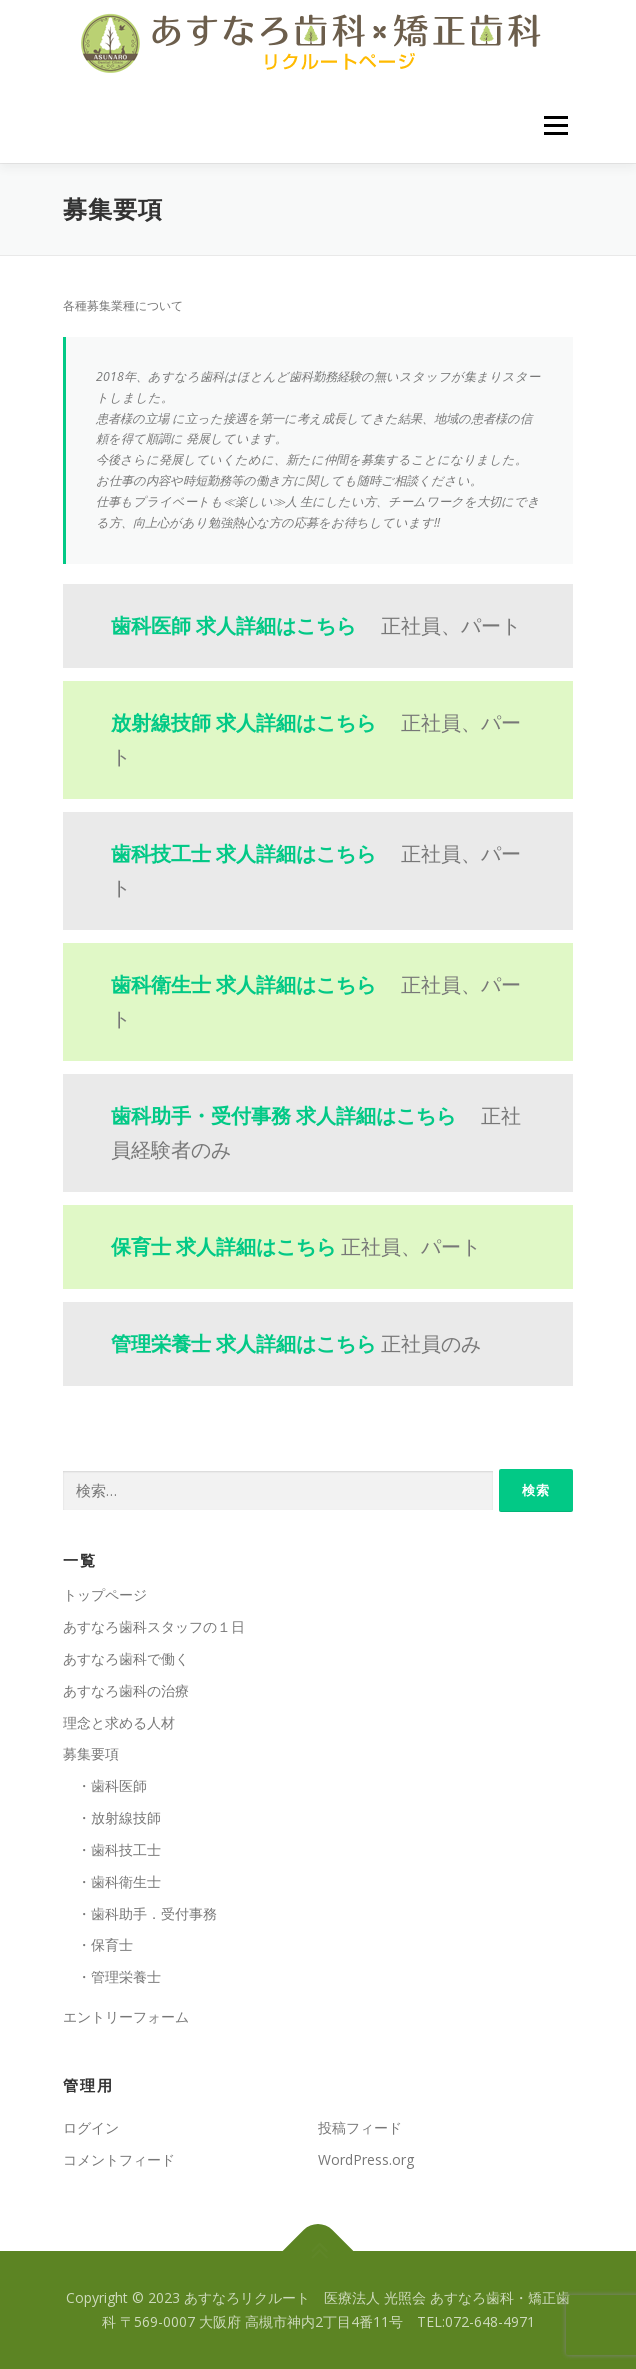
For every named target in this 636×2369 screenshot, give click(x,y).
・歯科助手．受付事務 (140, 1913)
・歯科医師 (105, 1785)
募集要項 (91, 1753)
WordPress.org (366, 2159)
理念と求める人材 (119, 1722)
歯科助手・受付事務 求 (283, 1115)
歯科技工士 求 (243, 853)
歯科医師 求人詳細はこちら (233, 625)
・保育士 (98, 1944)
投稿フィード (360, 2127)
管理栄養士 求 (243, 1343)
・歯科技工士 (112, 1849)
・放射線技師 (112, 1817)
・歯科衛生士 (112, 1881)
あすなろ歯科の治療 (126, 1690)
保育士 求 (223, 1246)
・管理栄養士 (112, 1976)
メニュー (555, 125)
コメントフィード (119, 2159)
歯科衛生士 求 (243, 984)
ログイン (91, 2127)
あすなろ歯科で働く (126, 1658)
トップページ (105, 1594)
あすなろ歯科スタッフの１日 (154, 1626)
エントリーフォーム (126, 2016)
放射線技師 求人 (243, 722)
